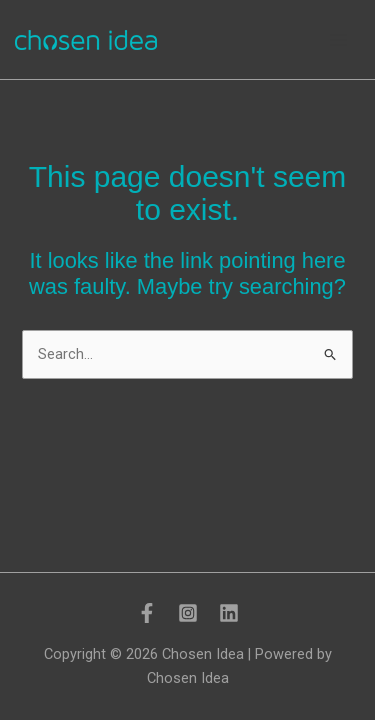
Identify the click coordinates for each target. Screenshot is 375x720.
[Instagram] (188, 613)
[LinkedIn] (229, 613)
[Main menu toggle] (339, 40)
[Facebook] (147, 613)
